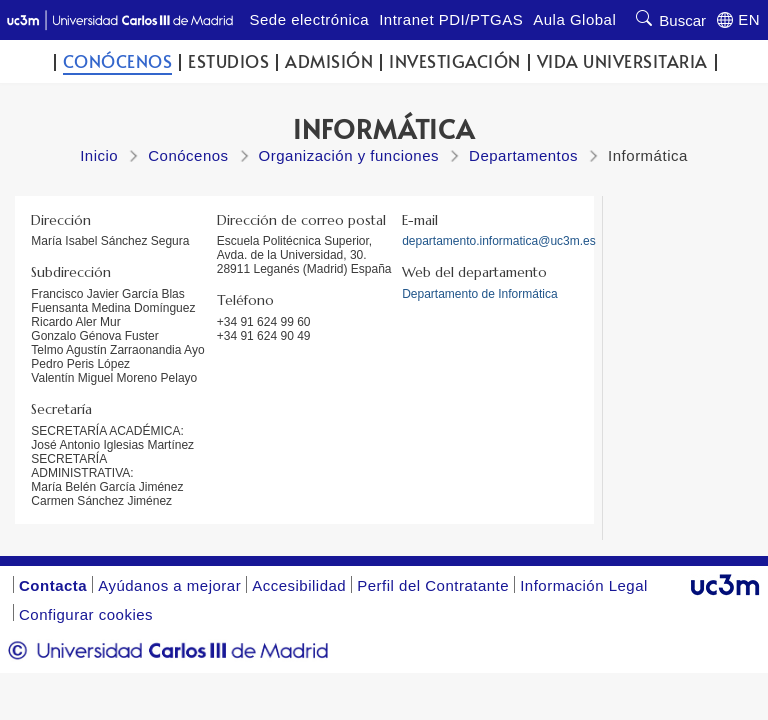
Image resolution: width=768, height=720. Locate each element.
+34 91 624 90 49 (264, 336)
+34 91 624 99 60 (264, 322)
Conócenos (118, 61)
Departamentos (523, 155)
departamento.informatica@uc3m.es (499, 241)
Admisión (329, 61)
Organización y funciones (349, 155)
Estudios (228, 61)
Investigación (455, 61)
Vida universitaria (622, 61)
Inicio (99, 155)
